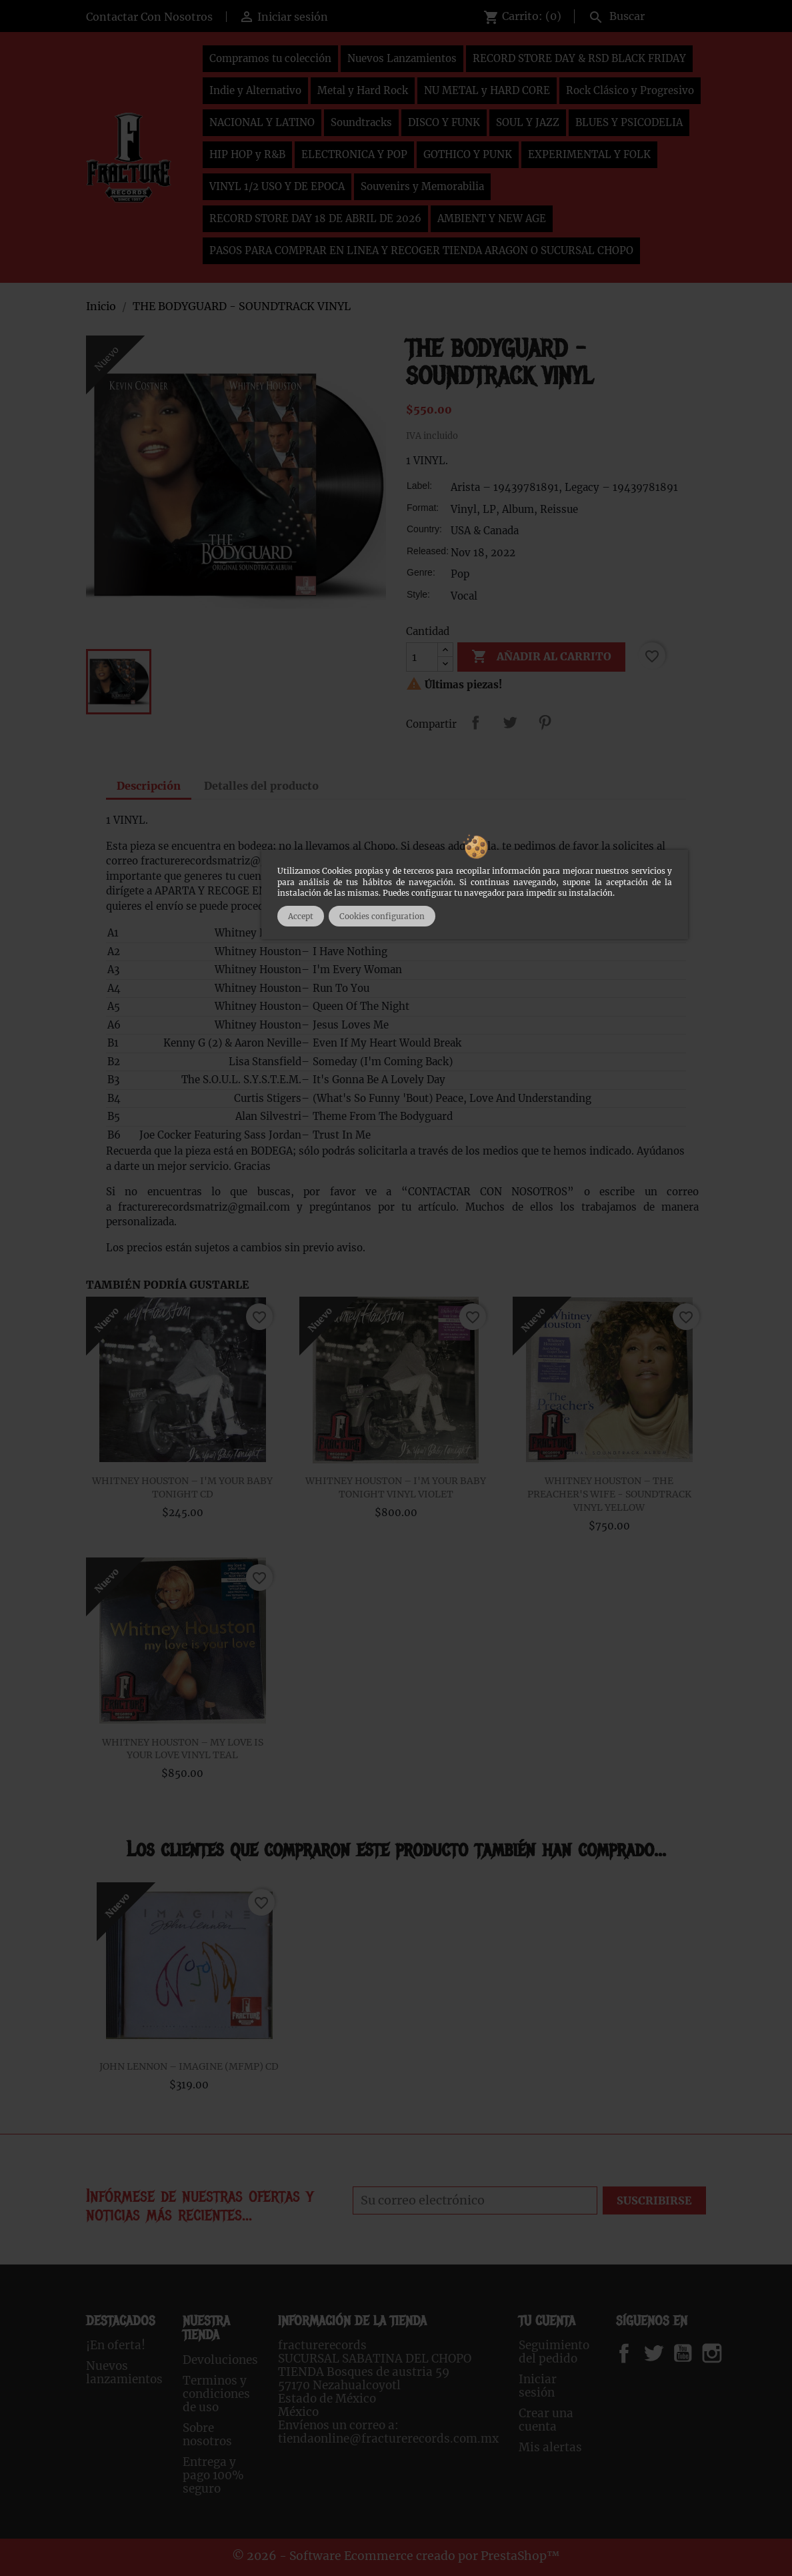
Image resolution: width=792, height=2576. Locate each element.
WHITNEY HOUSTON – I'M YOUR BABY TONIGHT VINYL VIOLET (395, 1487)
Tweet (510, 722)
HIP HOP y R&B (247, 154)
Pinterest (544, 722)
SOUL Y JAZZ (527, 122)
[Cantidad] (422, 657)
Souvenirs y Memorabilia (422, 186)
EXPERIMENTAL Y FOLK (589, 154)
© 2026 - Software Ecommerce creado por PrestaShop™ (396, 2556)
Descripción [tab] (149, 785)
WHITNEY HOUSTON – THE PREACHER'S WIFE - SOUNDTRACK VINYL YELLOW (609, 1494)
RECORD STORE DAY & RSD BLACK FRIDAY (579, 58)
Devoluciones (220, 2360)
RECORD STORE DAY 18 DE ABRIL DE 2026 (315, 218)
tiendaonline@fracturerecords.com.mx (388, 2438)
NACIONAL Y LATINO (262, 122)
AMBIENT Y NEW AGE (491, 218)
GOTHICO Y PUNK (467, 154)
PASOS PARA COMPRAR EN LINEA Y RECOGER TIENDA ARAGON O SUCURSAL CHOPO (421, 250)
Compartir (475, 722)
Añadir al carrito (541, 657)
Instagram (728, 2353)
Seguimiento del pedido (554, 2352)
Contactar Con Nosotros (149, 16)
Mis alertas (550, 2447)
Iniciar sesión (538, 2386)
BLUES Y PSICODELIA (629, 122)
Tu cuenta (547, 2321)
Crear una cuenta (546, 2420)
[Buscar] (644, 14)
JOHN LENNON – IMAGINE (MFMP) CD (189, 2066)
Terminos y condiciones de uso (216, 2394)
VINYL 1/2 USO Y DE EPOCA (277, 186)
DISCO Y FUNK (444, 122)
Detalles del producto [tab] (261, 785)
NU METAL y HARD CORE (487, 90)
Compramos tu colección (270, 58)
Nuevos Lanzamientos (402, 58)
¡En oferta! (115, 2345)
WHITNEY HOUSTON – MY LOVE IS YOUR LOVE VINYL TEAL (182, 1749)
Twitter (661, 2353)
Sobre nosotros (207, 2434)
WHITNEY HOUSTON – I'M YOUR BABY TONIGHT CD (182, 1487)
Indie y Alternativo (255, 90)
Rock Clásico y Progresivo (630, 90)
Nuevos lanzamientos (124, 2372)
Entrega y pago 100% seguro (213, 2475)
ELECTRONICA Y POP (354, 154)
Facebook (637, 2353)
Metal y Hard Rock (362, 90)
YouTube (694, 2353)
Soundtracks (361, 122)
